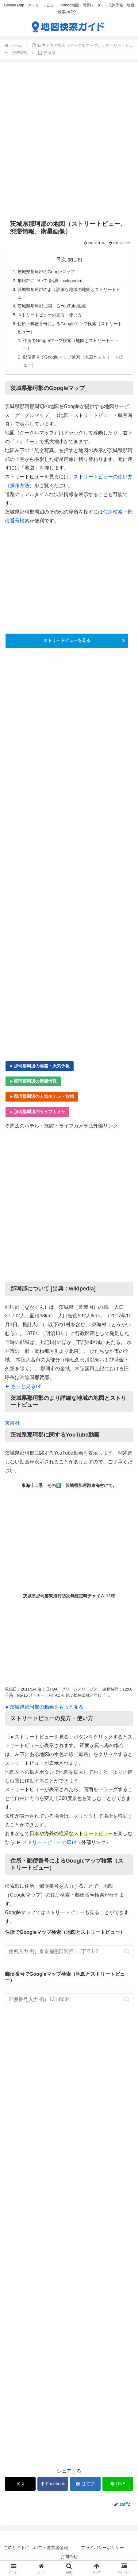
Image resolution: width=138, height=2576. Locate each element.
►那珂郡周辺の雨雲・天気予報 (40, 1065)
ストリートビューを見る (66, 640)
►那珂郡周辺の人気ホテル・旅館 (42, 1096)
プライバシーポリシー (102, 2547)
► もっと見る (22, 1386)
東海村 (12, 1423)
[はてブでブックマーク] (85, 2484)
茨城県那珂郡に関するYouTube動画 (51, 306)
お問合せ (69, 2556)
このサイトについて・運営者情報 (36, 2547)
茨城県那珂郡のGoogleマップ (46, 271)
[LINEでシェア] (117, 2484)
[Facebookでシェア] (52, 2484)
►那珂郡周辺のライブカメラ (37, 1111)
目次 (61, 259)
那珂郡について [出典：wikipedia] (49, 280)
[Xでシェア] (20, 2484)
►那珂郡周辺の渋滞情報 (33, 1081)
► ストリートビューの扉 (46, 1842)
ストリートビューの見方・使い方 (49, 314)
